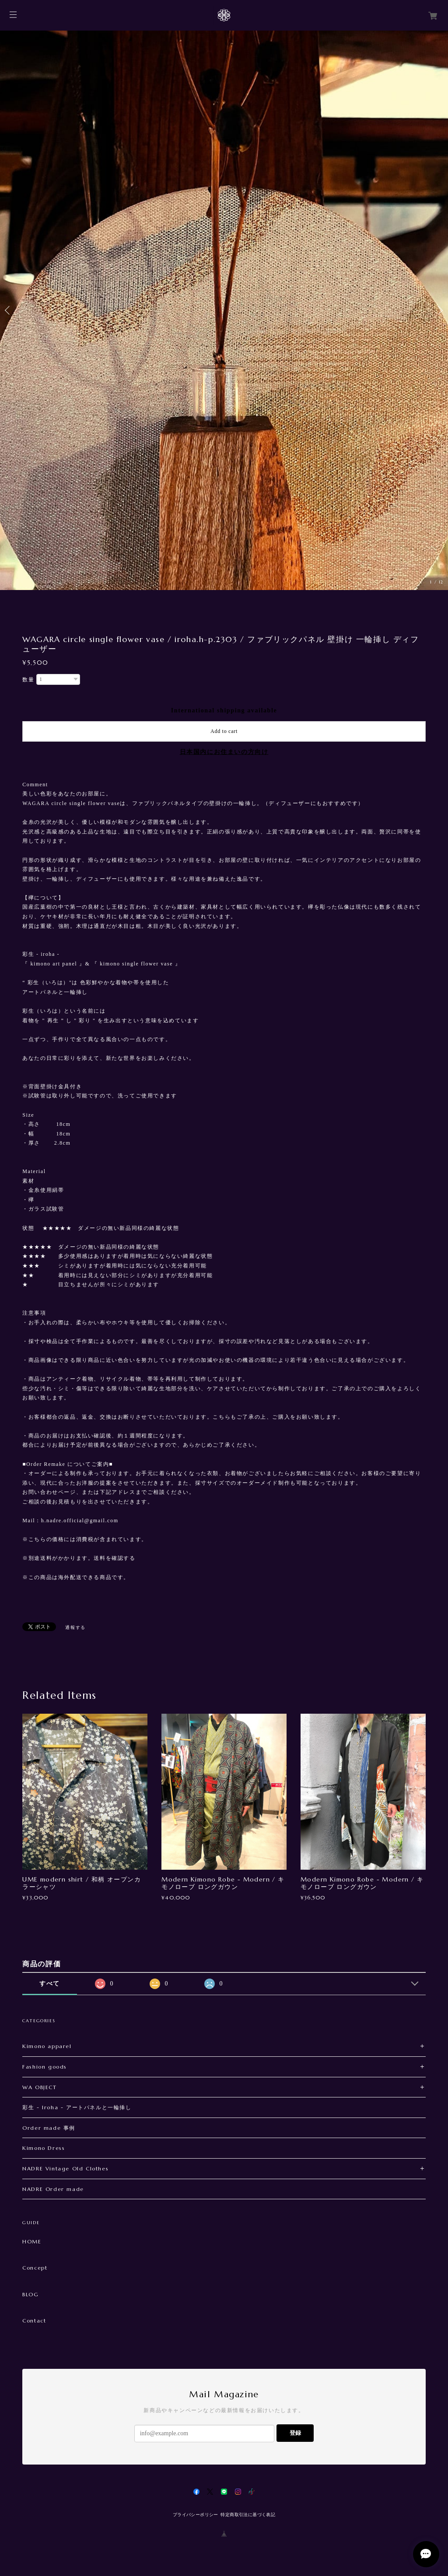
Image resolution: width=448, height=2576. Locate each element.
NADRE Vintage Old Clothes (65, 2168)
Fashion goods (44, 2066)
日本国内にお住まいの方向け (224, 752)
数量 (28, 680)
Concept (34, 2268)
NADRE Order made (53, 2189)
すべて (49, 1983)
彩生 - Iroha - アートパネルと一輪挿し (76, 2107)
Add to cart (224, 731)
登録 (295, 2433)
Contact (34, 2321)
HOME (31, 2242)
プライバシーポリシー (195, 2514)
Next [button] (439, 310)
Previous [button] (9, 310)
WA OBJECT (39, 2087)
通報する (75, 1627)
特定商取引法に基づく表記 (247, 2514)
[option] (224, 310)
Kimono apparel (46, 2046)
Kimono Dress (43, 2148)
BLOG (30, 2294)
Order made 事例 (48, 2128)
